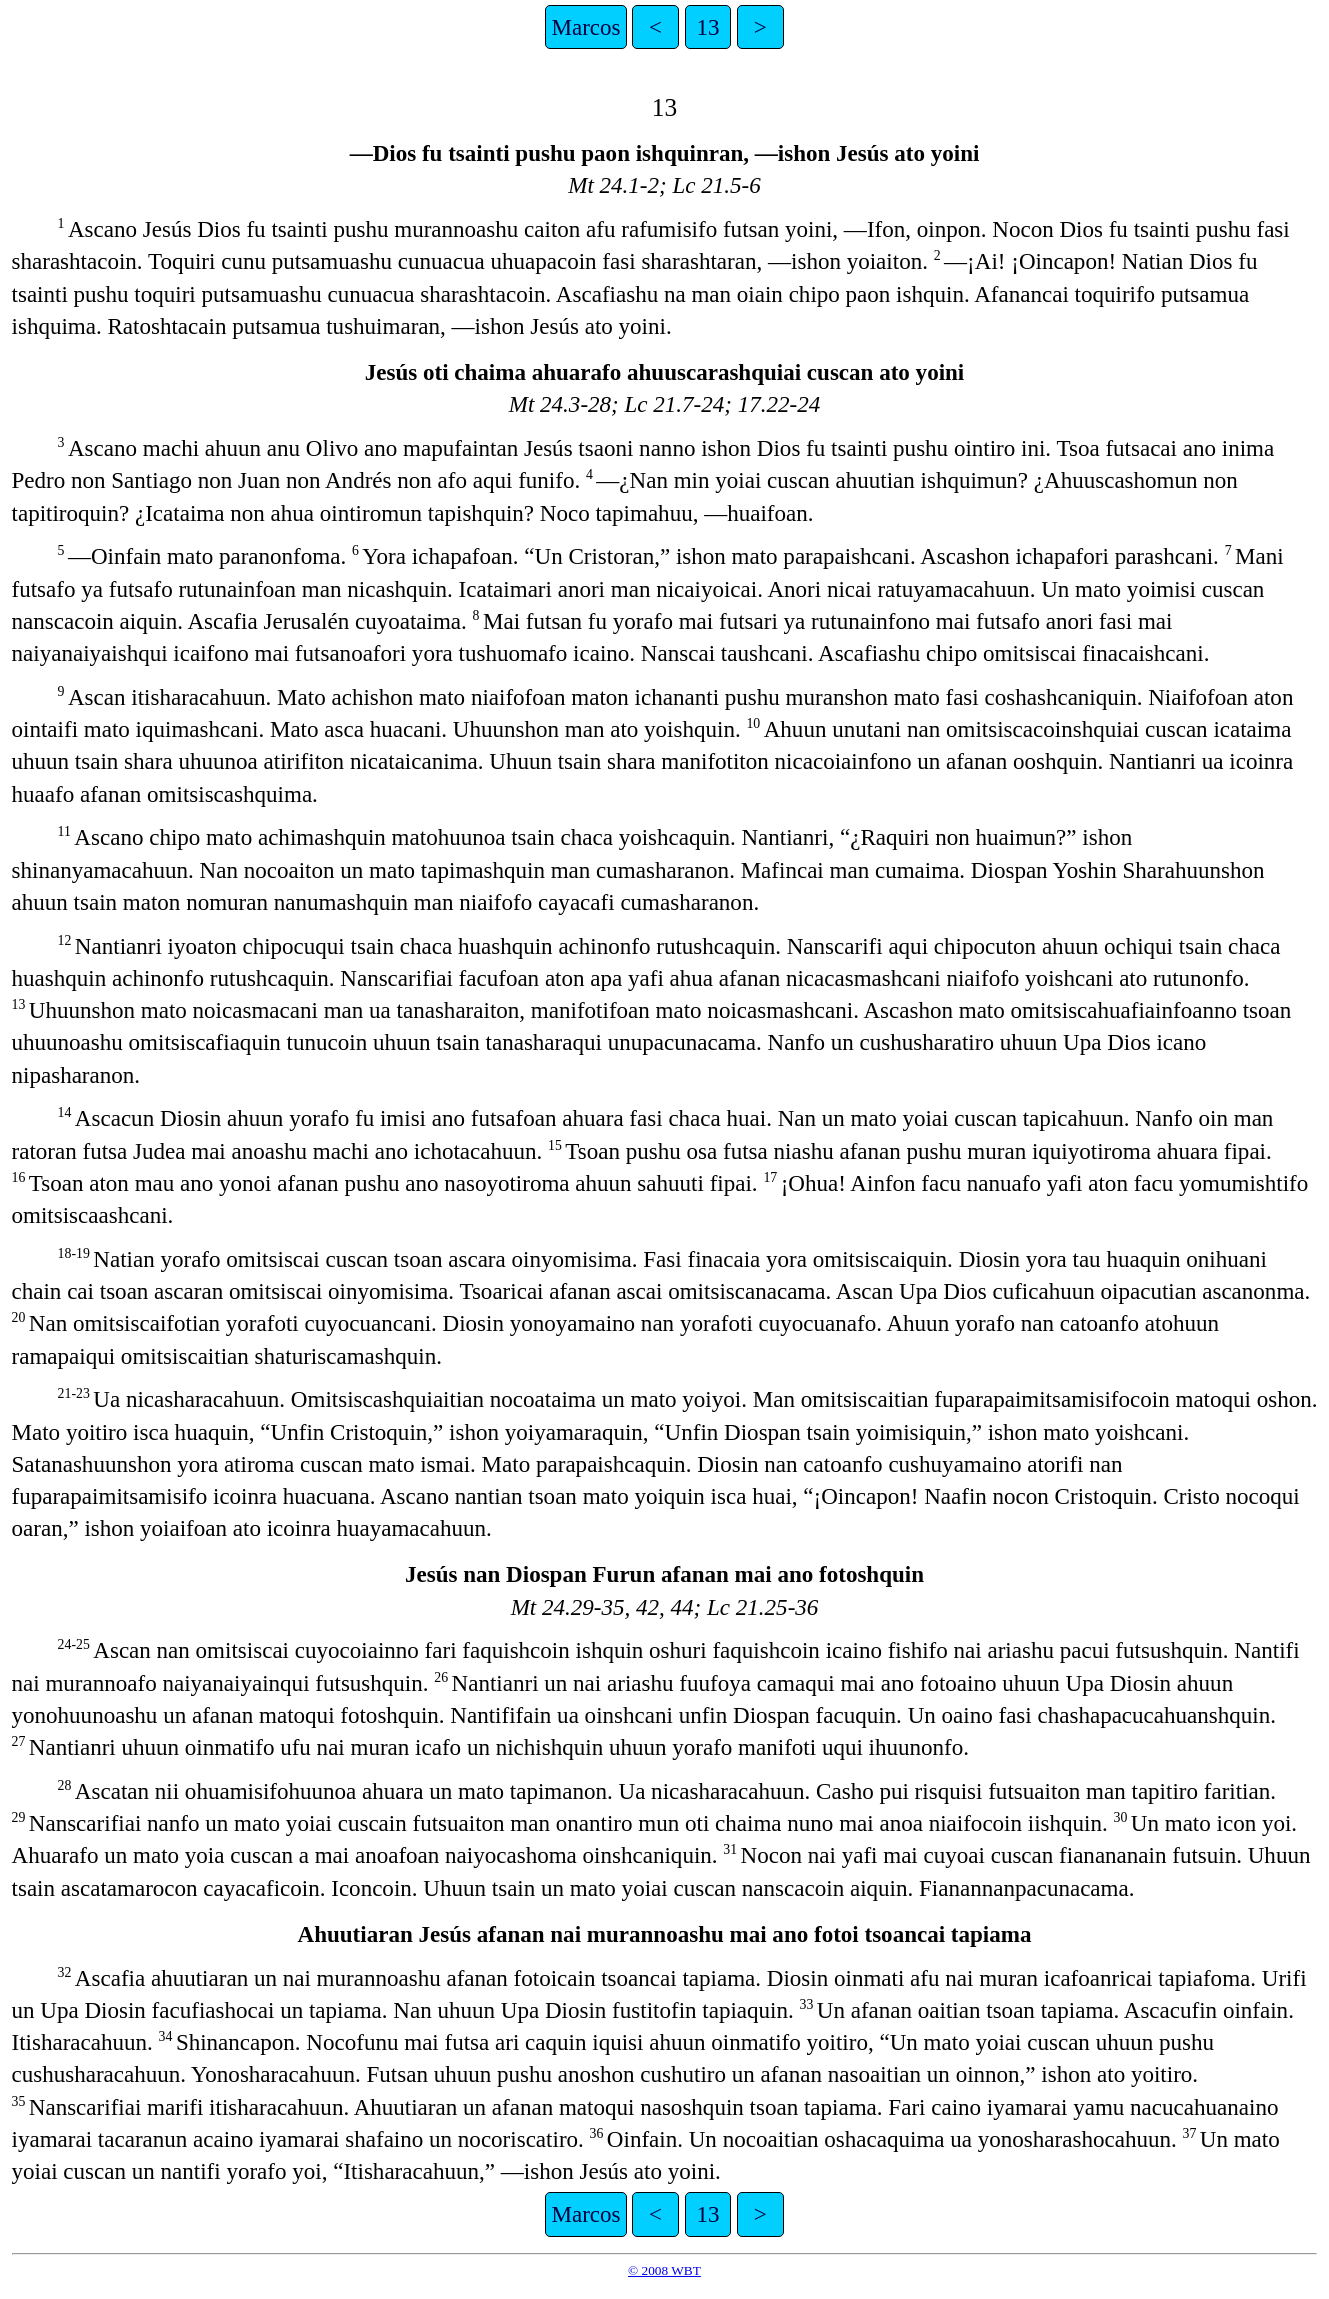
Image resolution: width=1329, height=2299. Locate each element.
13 (707, 27)
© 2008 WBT (664, 2270)
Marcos (585, 27)
